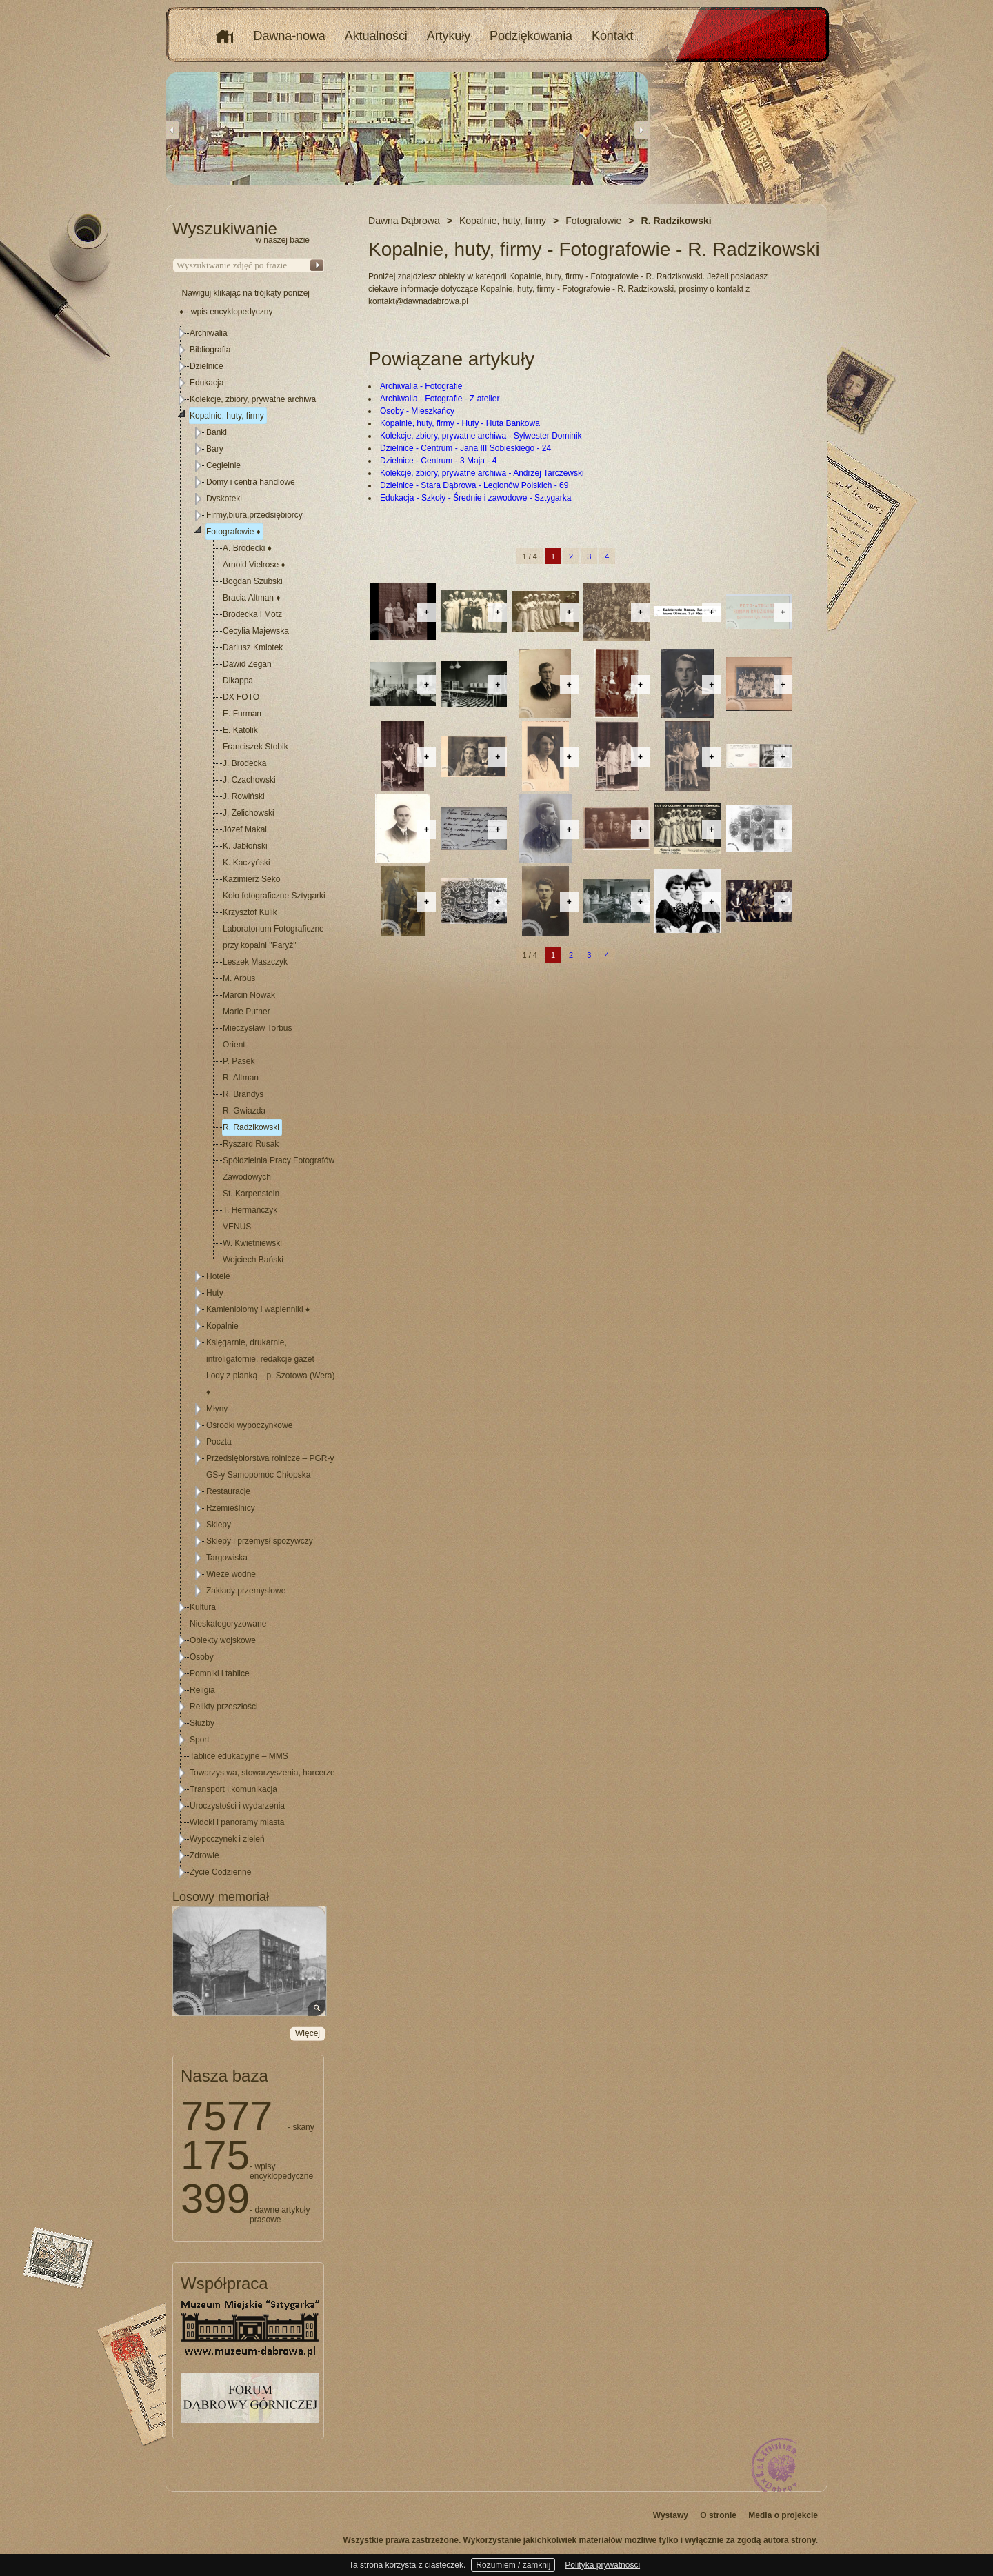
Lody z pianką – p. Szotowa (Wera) (270, 1384)
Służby (202, 1723)
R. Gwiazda (244, 1111)
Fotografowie (233, 531)
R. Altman (241, 1078)
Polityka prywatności (602, 2565)
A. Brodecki (247, 548)
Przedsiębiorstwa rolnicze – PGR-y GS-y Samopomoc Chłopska (270, 1466)
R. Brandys (243, 1094)
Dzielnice (206, 366)
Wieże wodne (231, 1574)
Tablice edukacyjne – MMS (239, 1756)
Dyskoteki (224, 498)
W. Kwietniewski (252, 1243)
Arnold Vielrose (254, 565)
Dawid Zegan (247, 664)
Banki (216, 432)
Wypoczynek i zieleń (227, 1839)
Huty (214, 1293)
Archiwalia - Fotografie (421, 386)
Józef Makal (245, 829)
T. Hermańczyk (250, 1210)
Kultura (203, 1607)
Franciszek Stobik (255, 747)
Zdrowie (204, 1855)
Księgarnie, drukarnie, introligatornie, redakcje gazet (260, 1351)
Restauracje (228, 1491)
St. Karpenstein (251, 1193)
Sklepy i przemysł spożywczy (259, 1541)
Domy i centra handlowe (250, 482)
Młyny (217, 1408)
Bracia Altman (252, 598)
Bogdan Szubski (253, 581)
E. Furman (242, 713)
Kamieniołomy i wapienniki (258, 1309)
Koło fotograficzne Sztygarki (274, 895)
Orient (234, 1044)
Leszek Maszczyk (255, 962)
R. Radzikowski (251, 1127)
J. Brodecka (244, 763)
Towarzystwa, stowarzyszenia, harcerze (262, 1773)
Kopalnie (222, 1326)
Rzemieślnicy (230, 1508)
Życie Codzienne (220, 1872)
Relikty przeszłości (224, 1706)
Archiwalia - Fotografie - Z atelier (439, 398)
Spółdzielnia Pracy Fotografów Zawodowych (278, 1169)
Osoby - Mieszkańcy (417, 411)
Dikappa (238, 680)
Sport (200, 1739)
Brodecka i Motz (252, 614)
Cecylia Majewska (256, 631)
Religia (202, 1690)
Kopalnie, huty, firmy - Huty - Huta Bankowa (460, 423)
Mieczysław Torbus (257, 1028)
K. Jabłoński (245, 846)
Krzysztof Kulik (250, 912)
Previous (172, 129)
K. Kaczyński (246, 862)
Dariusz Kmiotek (253, 647)
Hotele (218, 1276)
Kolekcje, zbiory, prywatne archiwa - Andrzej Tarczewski (482, 473)
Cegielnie (223, 465)
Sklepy (218, 1524)
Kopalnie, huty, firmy (227, 416)
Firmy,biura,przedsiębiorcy (254, 515)
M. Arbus (239, 978)
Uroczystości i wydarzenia (237, 1806)
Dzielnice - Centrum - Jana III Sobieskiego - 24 (465, 448)
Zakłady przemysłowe (245, 1591)
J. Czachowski (249, 780)
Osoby (202, 1657)
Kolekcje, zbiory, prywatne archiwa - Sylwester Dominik (481, 436)
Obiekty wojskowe (223, 1640)
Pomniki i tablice (220, 1673)
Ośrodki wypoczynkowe (249, 1425)
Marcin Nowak (249, 995)
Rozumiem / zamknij (513, 2565)
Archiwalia (209, 333)
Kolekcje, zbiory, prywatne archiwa (253, 399)
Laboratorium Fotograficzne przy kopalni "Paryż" (273, 937)
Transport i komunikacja (233, 1789)
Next (641, 129)
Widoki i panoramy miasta (237, 1822)
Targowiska (227, 1557)
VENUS (237, 1226)
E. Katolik (240, 730)
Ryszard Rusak (251, 1144)
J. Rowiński (244, 796)
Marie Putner (246, 1011)
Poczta (219, 1442)
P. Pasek (238, 1061)
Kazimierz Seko (251, 879)
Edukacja (206, 383)
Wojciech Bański (253, 1260)
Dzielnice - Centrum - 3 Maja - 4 (438, 460)
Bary (214, 449)
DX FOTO (241, 697)
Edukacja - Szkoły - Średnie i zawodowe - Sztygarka (475, 498)
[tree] (248, 1102)
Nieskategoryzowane (228, 1624)
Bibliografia (210, 349)
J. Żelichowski (248, 813)
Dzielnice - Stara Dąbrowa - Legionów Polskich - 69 (474, 485)
